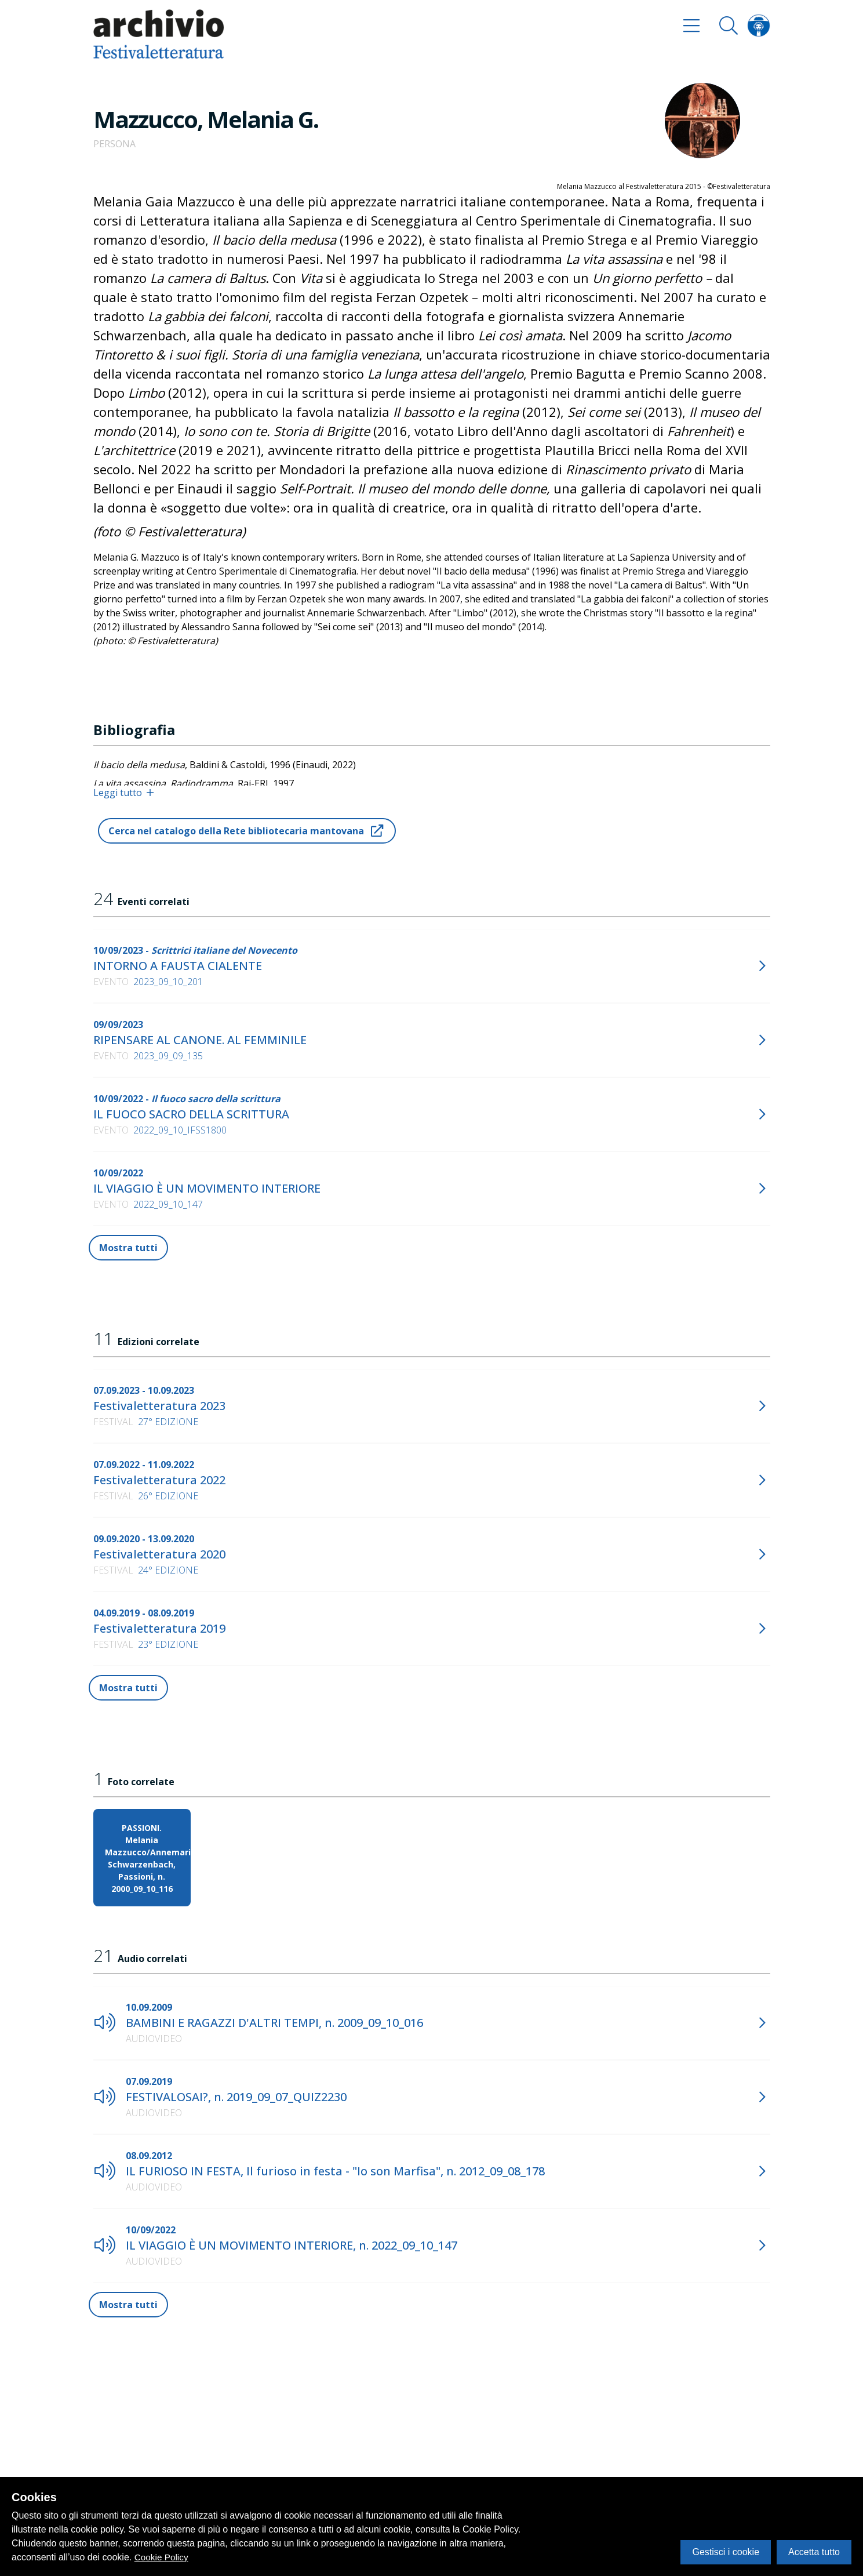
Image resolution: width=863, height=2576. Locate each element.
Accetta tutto (814, 2552)
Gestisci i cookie (725, 2552)
